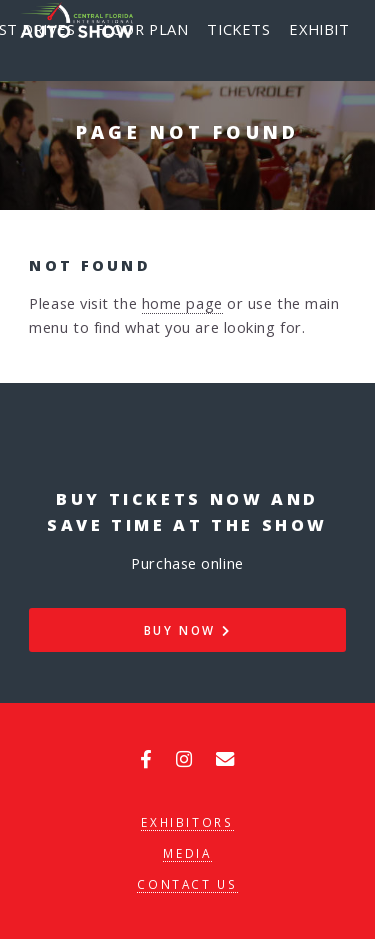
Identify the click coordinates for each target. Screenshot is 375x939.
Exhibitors (187, 822)
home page (182, 303)
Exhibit (319, 29)
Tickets (238, 29)
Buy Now (188, 630)
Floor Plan (142, 29)
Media (187, 853)
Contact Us (187, 884)
